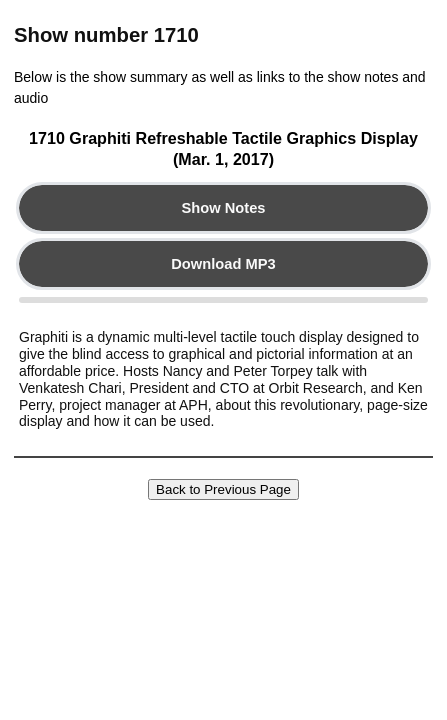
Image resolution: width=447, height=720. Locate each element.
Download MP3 (223, 264)
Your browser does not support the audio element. (223, 300)
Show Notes (223, 208)
